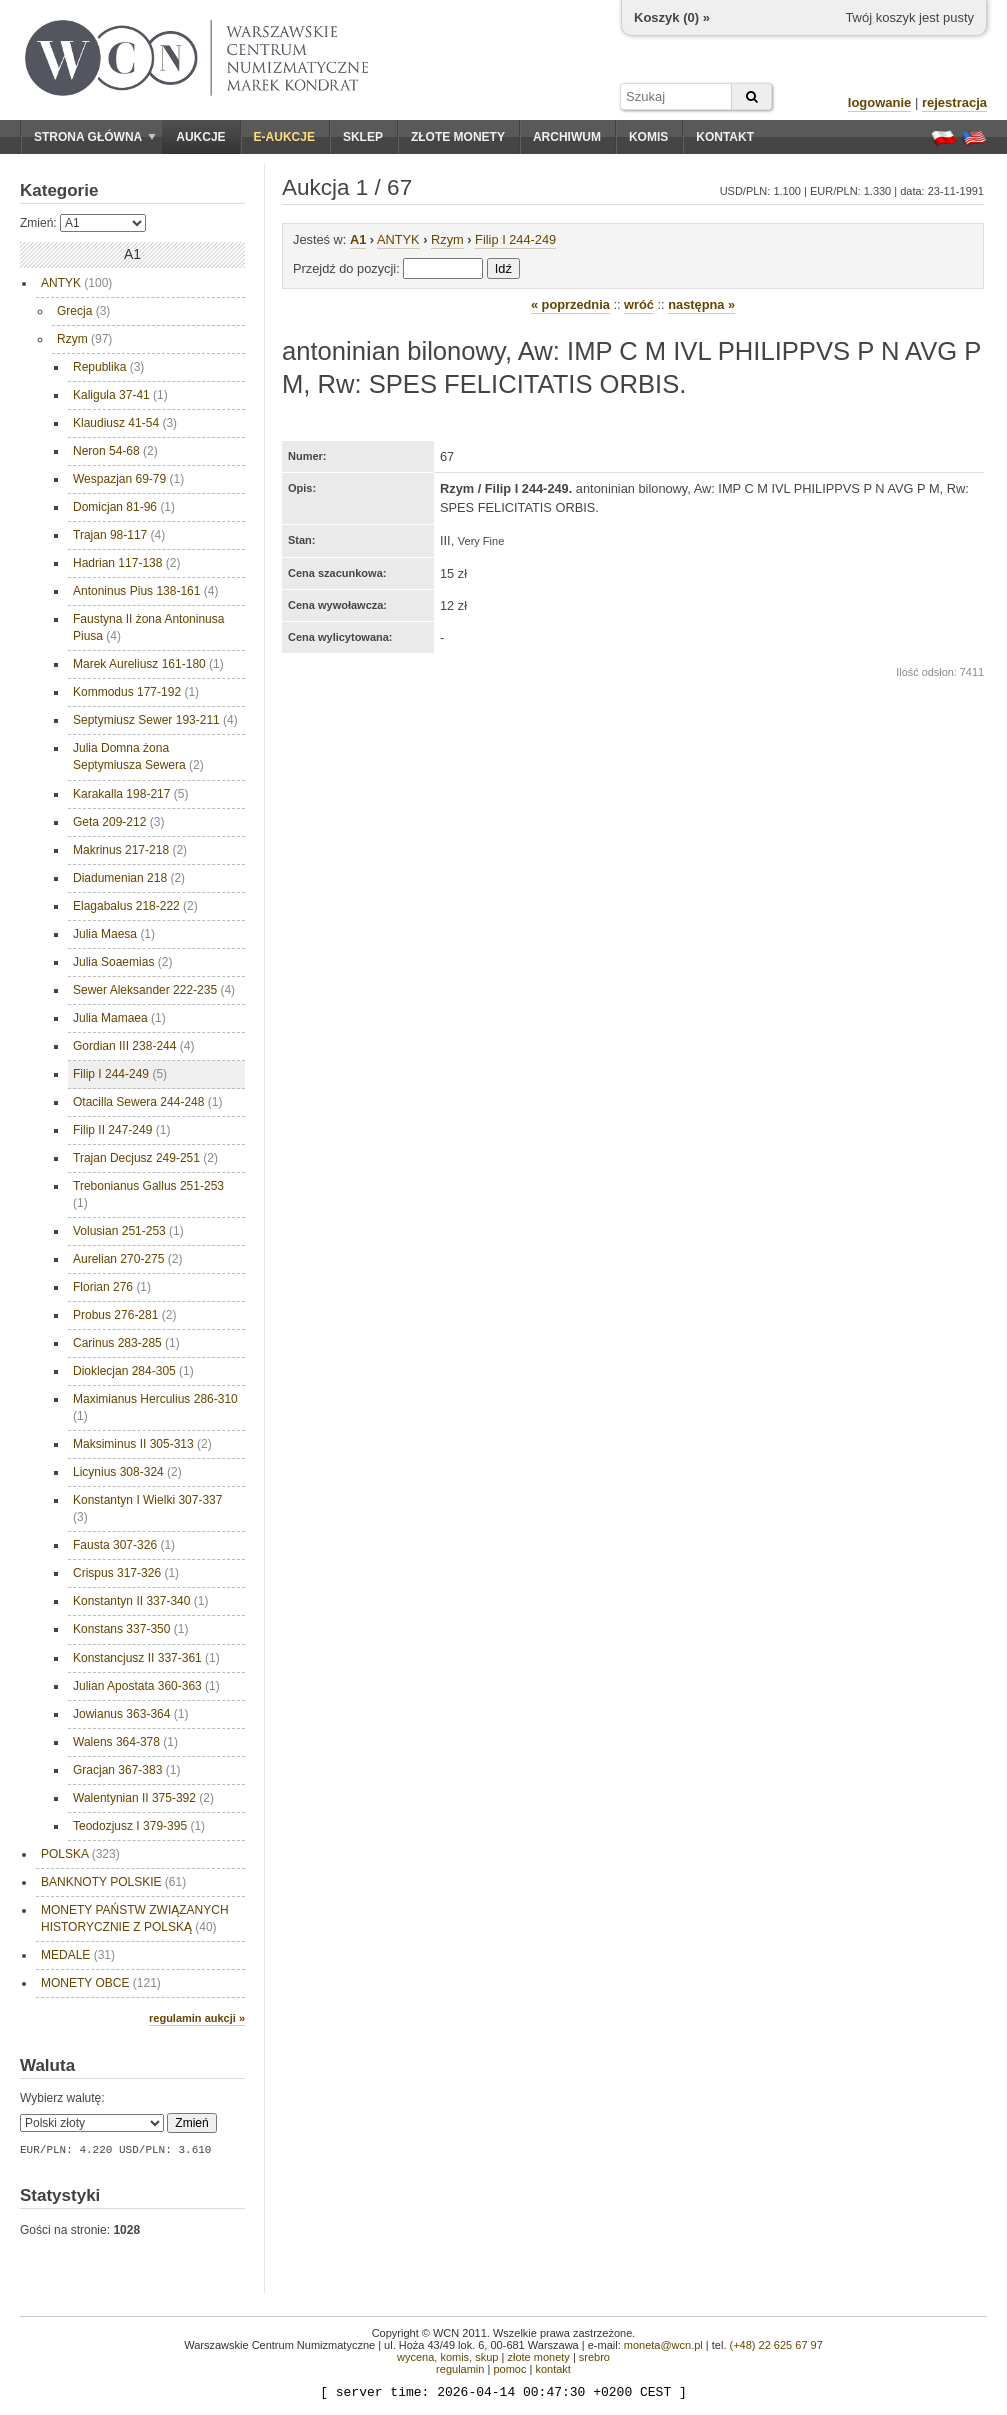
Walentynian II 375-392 (143, 1798)
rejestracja (954, 102)
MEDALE (78, 1955)
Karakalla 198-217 (130, 794)
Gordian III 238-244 (133, 1046)
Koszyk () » (672, 17)
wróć (639, 304)
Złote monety (458, 137)
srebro (594, 2357)
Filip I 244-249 (120, 1074)
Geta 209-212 (118, 822)
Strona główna (95, 137)
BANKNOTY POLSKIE (113, 1882)
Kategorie (59, 190)
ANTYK (76, 283)
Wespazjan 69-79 (128, 479)
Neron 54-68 (115, 451)
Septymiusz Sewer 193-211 (155, 720)
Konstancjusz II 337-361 (146, 1658)
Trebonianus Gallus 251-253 (148, 1194)
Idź (503, 268)
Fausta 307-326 (124, 1545)
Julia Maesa (114, 934)
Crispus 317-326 (126, 1573)
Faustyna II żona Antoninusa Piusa (148, 627)
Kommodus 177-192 (136, 692)
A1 (358, 239)
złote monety (538, 2357)
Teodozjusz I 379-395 (139, 1826)
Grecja (83, 311)
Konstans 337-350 (130, 1629)
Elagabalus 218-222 (135, 906)
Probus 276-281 (124, 1315)
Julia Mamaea (119, 1018)
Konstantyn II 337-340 (140, 1601)
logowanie (880, 102)
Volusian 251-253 (128, 1231)
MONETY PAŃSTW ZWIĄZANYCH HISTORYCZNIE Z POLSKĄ (135, 1918)
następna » (701, 304)
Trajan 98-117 (119, 535)
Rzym (84, 339)
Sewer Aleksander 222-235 (154, 990)
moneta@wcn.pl (663, 2345)
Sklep (363, 137)
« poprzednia (570, 304)
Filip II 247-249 (121, 1130)
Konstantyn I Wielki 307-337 (147, 1508)
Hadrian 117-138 (126, 563)
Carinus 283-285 (126, 1343)
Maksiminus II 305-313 (142, 1444)
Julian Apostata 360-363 (146, 1686)
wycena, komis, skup (447, 2357)
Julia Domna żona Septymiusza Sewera (138, 756)
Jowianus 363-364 (130, 1714)
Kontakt (725, 137)
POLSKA (80, 1854)
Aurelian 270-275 (127, 1259)
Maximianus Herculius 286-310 (155, 1407)
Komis (648, 137)
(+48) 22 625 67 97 (776, 2345)
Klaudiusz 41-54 (125, 423)
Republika (108, 367)
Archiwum (567, 137)
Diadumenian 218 (129, 878)
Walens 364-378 (125, 1742)
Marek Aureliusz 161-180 (148, 664)
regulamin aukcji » (197, 2018)
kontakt (552, 2369)
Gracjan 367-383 (126, 1770)
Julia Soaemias (122, 962)
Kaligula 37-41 (120, 395)
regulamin (460, 2369)
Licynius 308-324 (127, 1472)
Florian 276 (112, 1287)
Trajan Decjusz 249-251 (145, 1158)
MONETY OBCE (101, 1983)
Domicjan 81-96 (124, 507)
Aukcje (200, 137)
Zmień (191, 2123)
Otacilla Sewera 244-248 (147, 1102)
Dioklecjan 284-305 (133, 1371)
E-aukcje (284, 137)
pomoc (509, 2369)
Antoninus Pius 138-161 (145, 591)
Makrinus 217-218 (130, 850)
